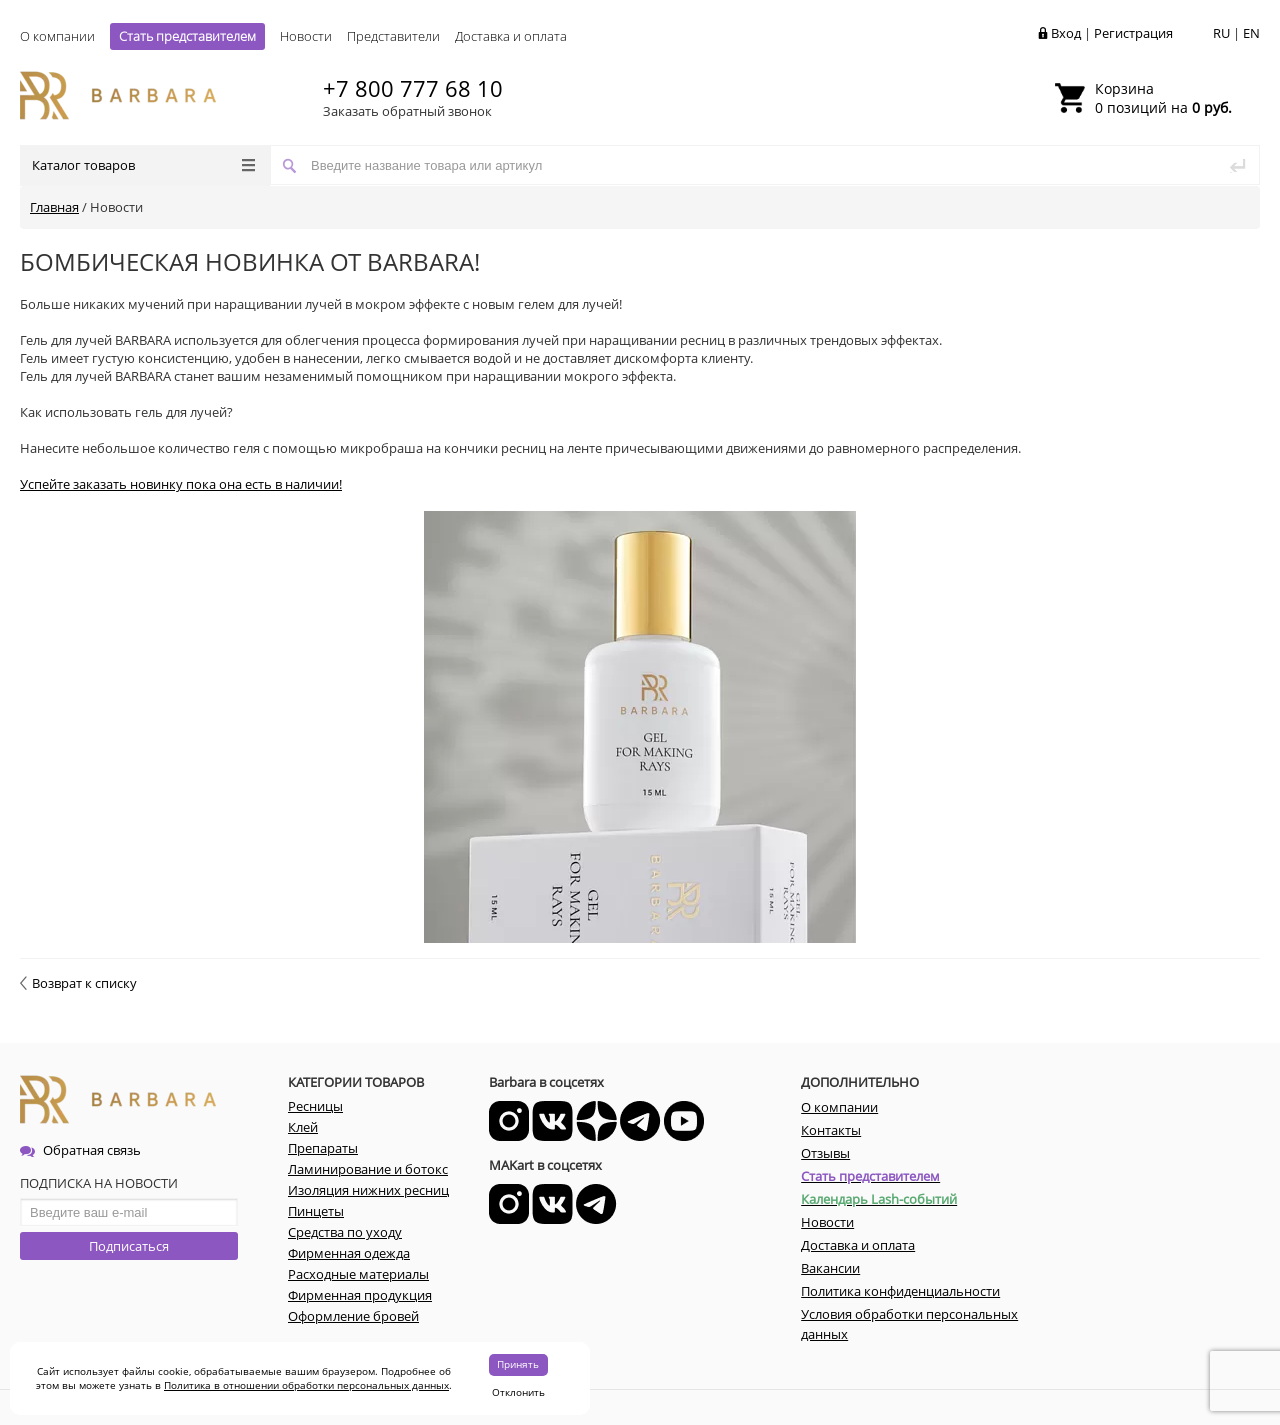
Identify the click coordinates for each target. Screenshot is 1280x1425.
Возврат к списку (78, 983)
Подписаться (129, 1246)
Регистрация (1133, 33)
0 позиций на (1163, 98)
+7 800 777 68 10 (413, 88)
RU (1221, 33)
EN (1251, 33)
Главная (54, 207)
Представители (393, 36)
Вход (1066, 33)
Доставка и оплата (511, 36)
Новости (306, 36)
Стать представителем (187, 36)
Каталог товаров (143, 165)
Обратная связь (80, 1150)
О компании (57, 36)
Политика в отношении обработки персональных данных (306, 1385)
